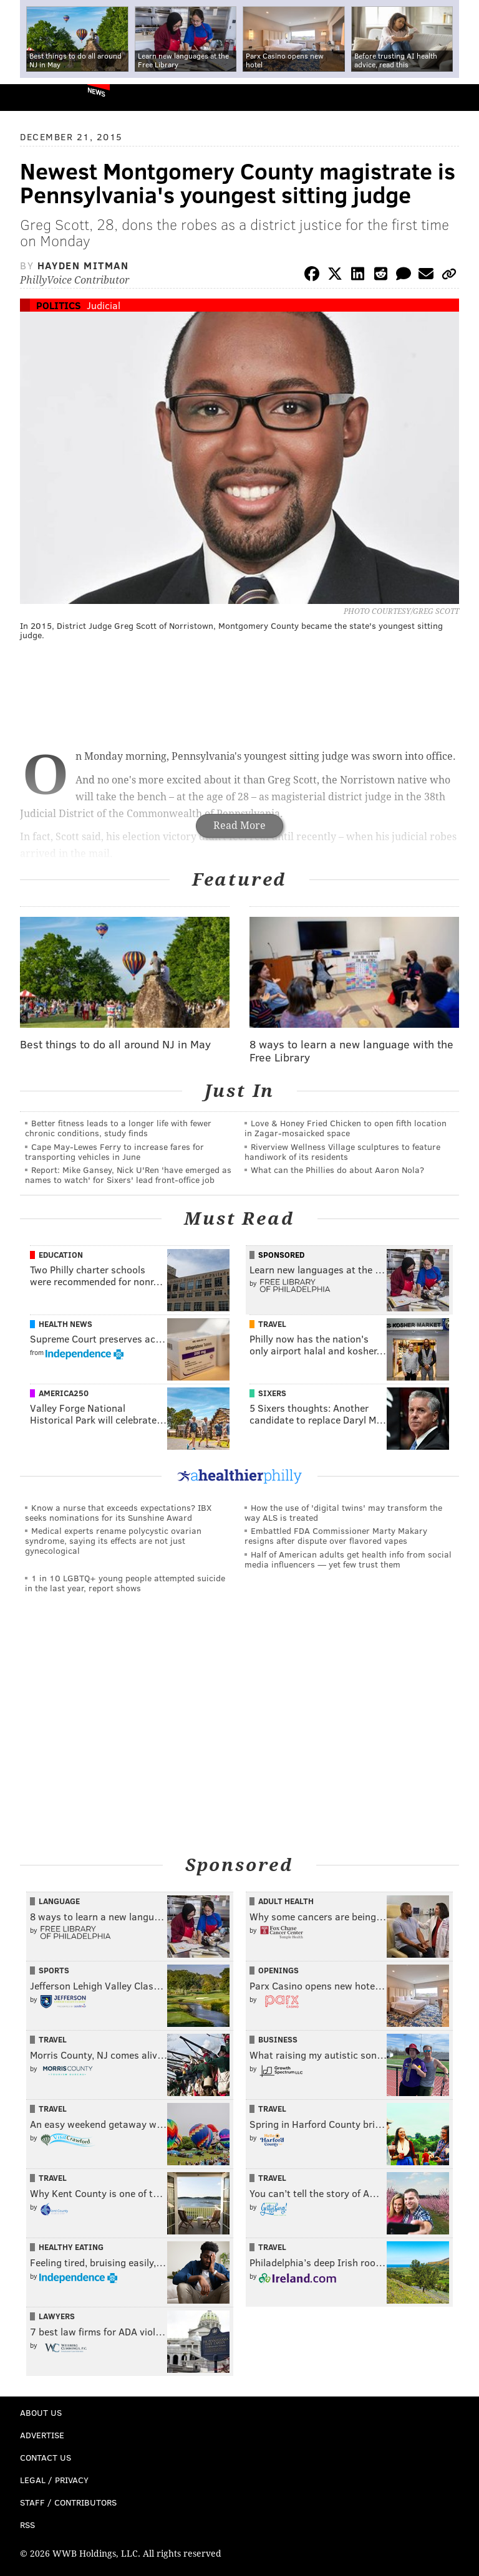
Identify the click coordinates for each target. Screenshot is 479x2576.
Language (59, 1901)
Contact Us (45, 2457)
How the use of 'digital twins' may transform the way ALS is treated (343, 1512)
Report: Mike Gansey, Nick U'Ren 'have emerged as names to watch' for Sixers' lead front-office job (128, 1174)
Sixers (272, 1393)
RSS (27, 2525)
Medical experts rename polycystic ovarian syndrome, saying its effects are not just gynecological (113, 1540)
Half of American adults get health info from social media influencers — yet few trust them (348, 1559)
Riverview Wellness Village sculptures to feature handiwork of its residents (342, 1151)
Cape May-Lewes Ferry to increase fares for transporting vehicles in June (114, 1151)
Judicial (103, 305)
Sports (54, 1970)
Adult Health (286, 1901)
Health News (65, 1323)
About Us (41, 2412)
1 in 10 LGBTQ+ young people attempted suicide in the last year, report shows (125, 1583)
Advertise (42, 2435)
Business (278, 2039)
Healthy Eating (71, 2247)
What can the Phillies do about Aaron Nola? (337, 1169)
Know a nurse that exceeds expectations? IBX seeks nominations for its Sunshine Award (118, 1512)
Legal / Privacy (54, 2480)
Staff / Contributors (68, 2502)
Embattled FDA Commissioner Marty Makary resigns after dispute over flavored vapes (335, 1535)
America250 (64, 1393)
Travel (272, 1323)
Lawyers (57, 2316)
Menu (459, 97)
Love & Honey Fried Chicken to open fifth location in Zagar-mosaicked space (345, 1128)
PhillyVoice (30, 97)
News (96, 91)
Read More (239, 825)
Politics (58, 305)
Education (61, 1254)
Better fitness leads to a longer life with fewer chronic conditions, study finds (118, 1128)
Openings (278, 1970)
